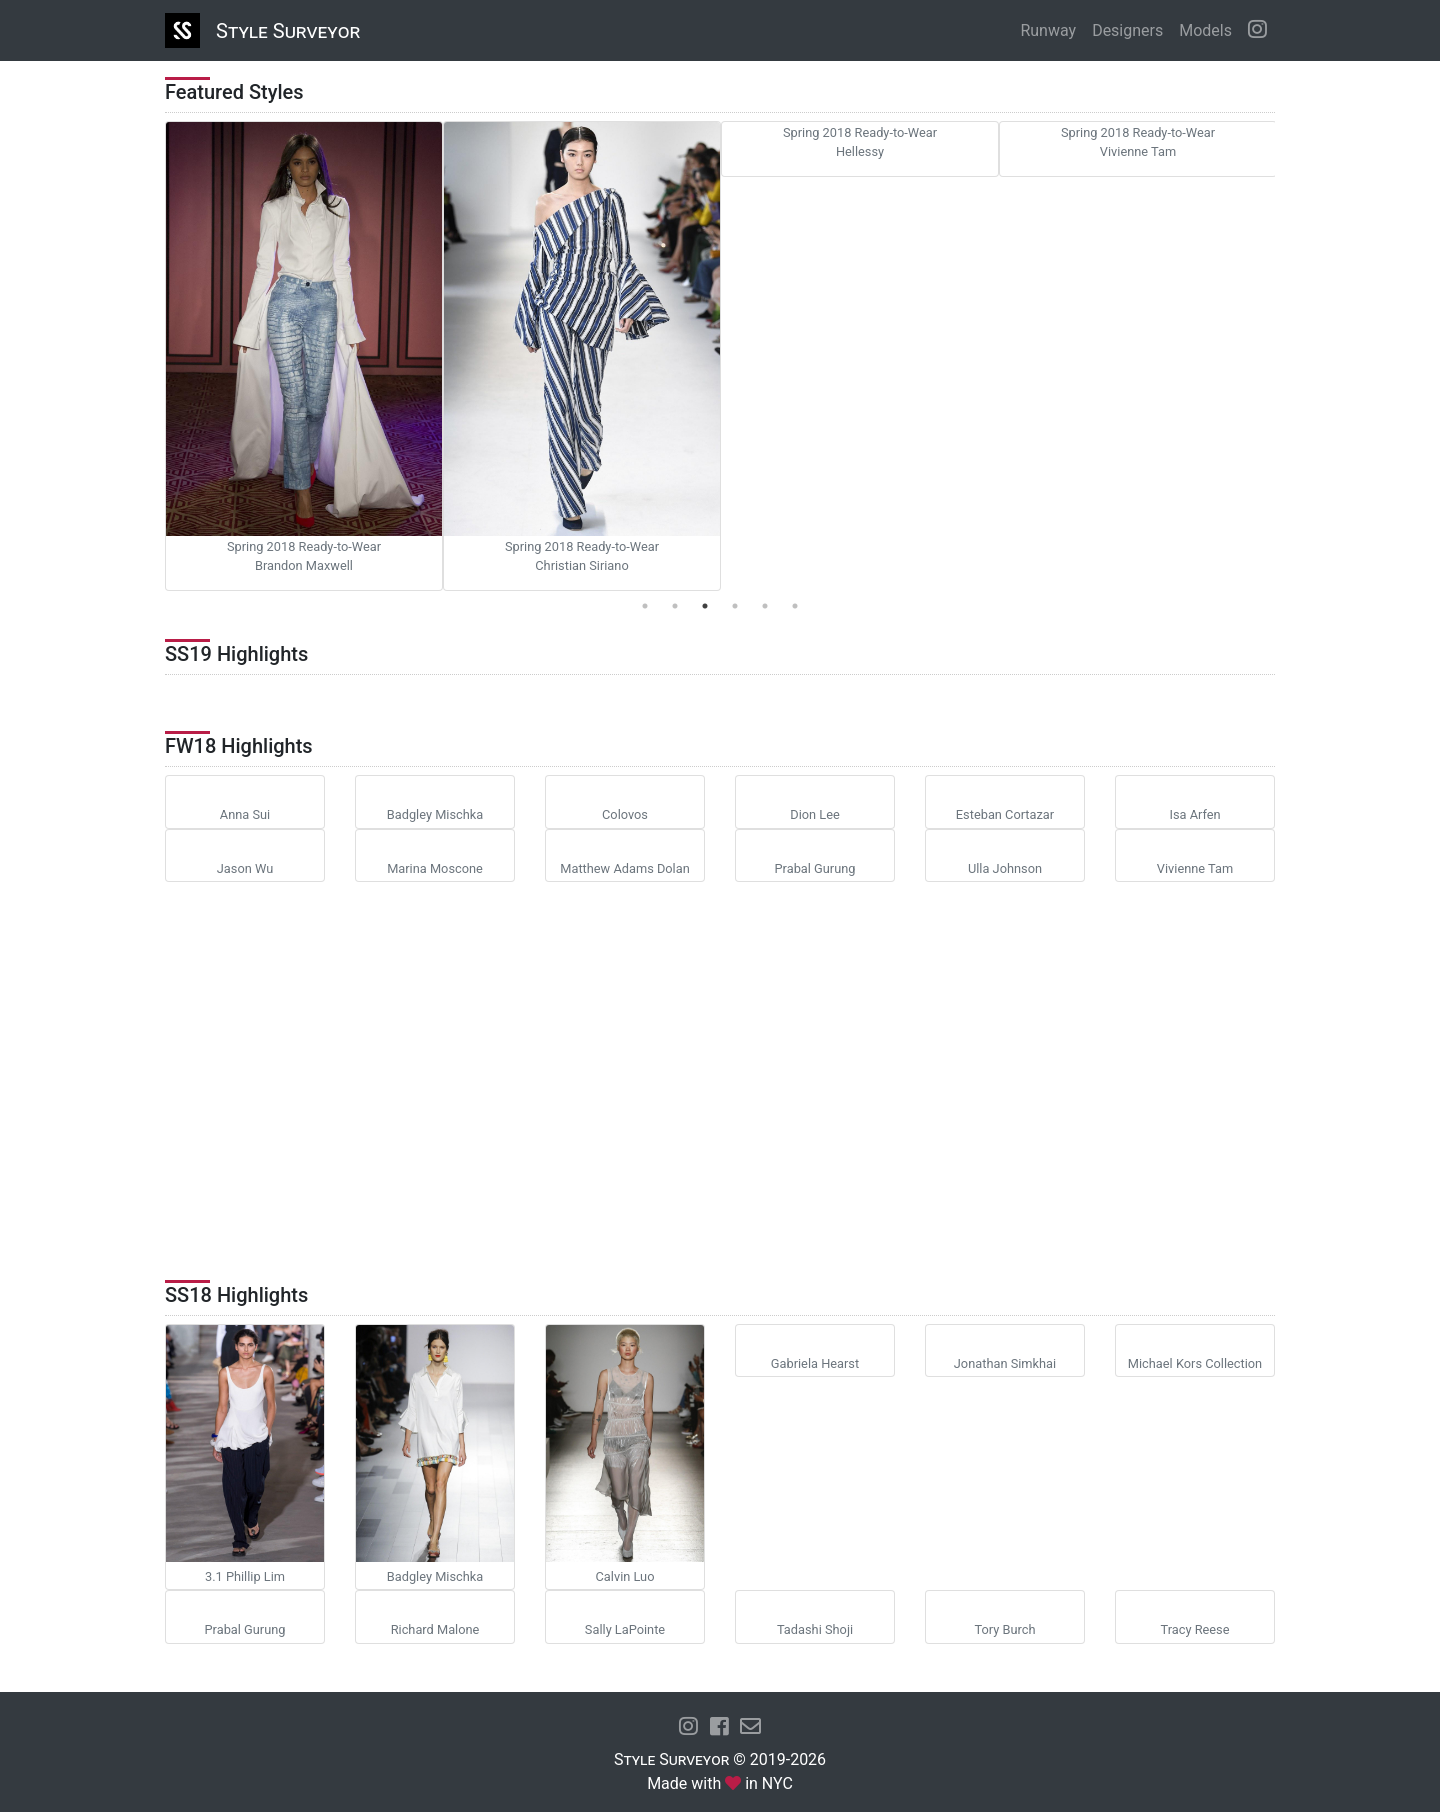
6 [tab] (795, 606)
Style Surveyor (288, 31)
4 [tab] (735, 606)
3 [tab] (705, 606)
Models (1205, 30)
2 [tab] (675, 606)
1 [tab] (645, 606)
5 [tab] (765, 606)
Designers (1127, 30)
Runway (1048, 30)
